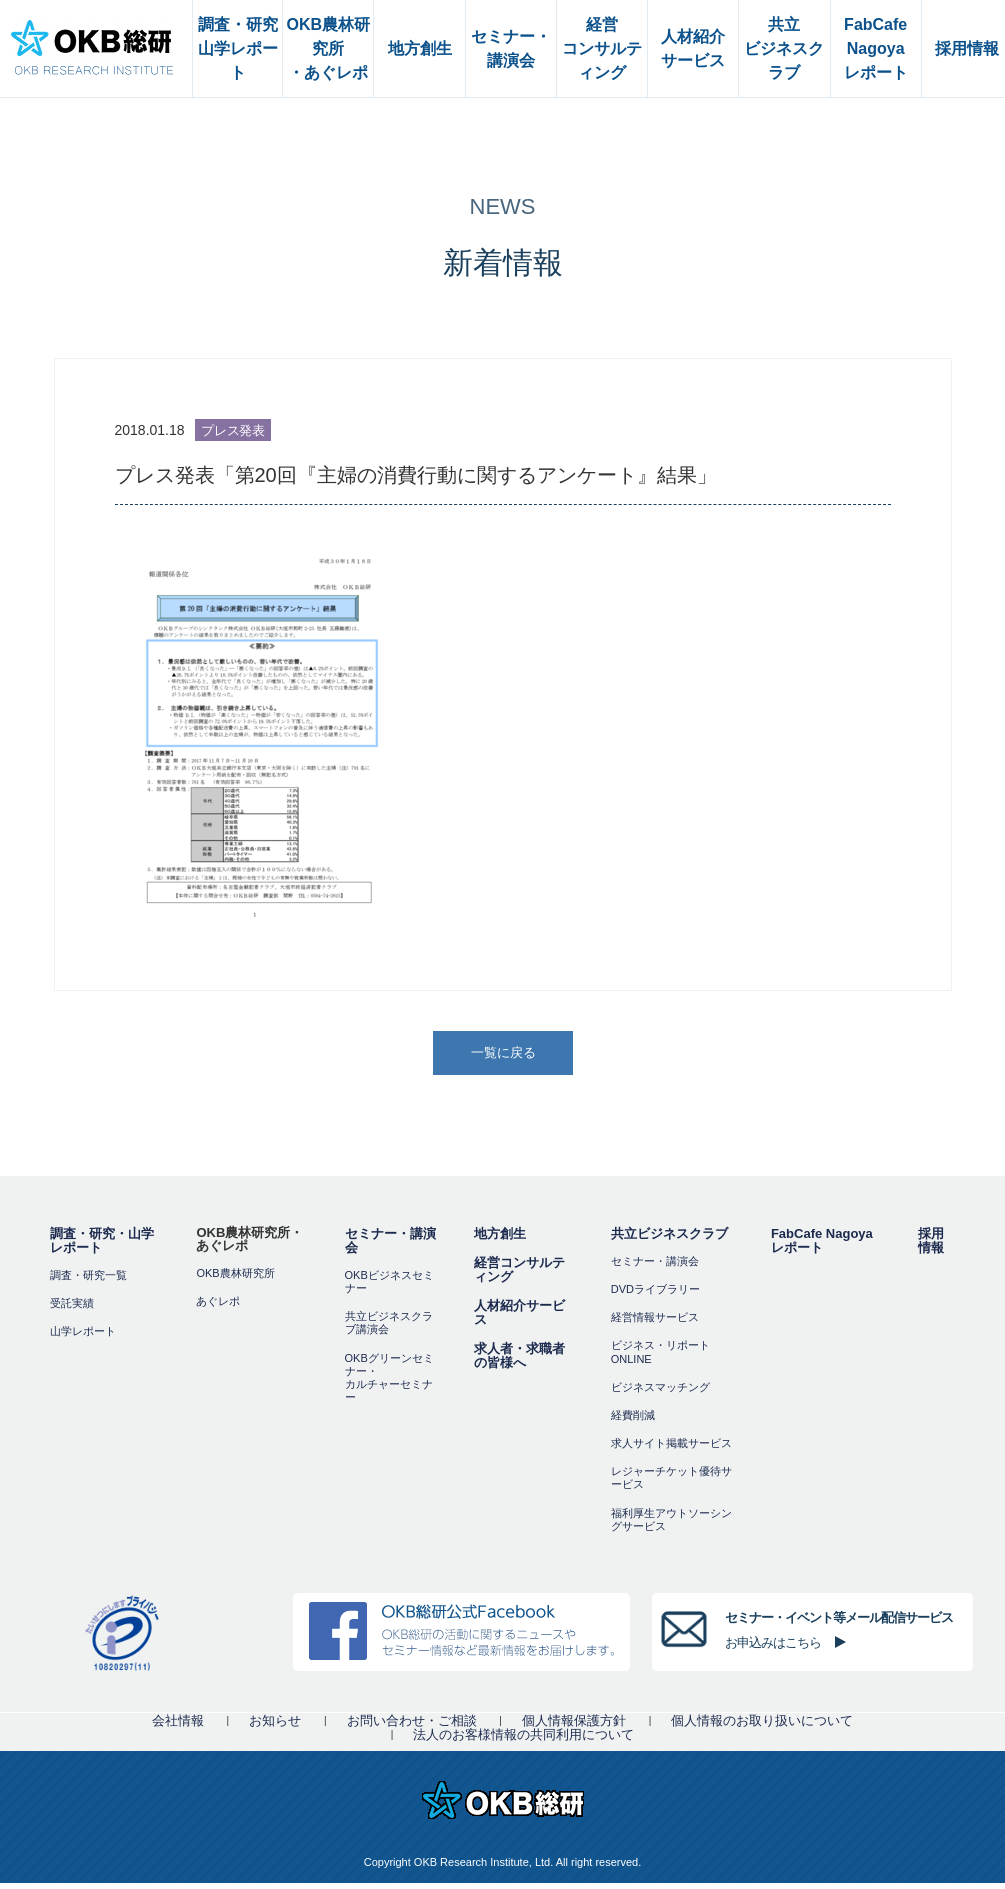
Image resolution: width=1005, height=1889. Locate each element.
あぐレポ (218, 1307)
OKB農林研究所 (235, 1279)
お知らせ (275, 1726)
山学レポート (83, 1337)
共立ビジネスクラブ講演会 (389, 1328)
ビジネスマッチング (660, 1393)
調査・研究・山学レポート (102, 1246)
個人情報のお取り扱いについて (762, 1726)
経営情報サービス (655, 1323)
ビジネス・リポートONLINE (660, 1358)
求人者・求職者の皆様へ (519, 1361)
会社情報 (178, 1726)
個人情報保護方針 (574, 1726)
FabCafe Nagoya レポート (822, 1246)
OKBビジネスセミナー (389, 1287)
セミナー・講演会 (390, 1246)
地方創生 (500, 1239)
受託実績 (72, 1309)
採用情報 (931, 1246)
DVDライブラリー (655, 1295)
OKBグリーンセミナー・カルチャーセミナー (389, 1384)
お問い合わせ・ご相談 (412, 1726)
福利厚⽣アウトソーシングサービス (671, 1525)
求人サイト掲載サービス (671, 1449)
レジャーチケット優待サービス (671, 1484)
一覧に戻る (504, 1055)
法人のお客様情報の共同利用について (523, 1740)
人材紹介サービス (519, 1318)
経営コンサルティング (519, 1275)
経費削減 (633, 1421)
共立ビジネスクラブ (669, 1239)
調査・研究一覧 (88, 1281)
